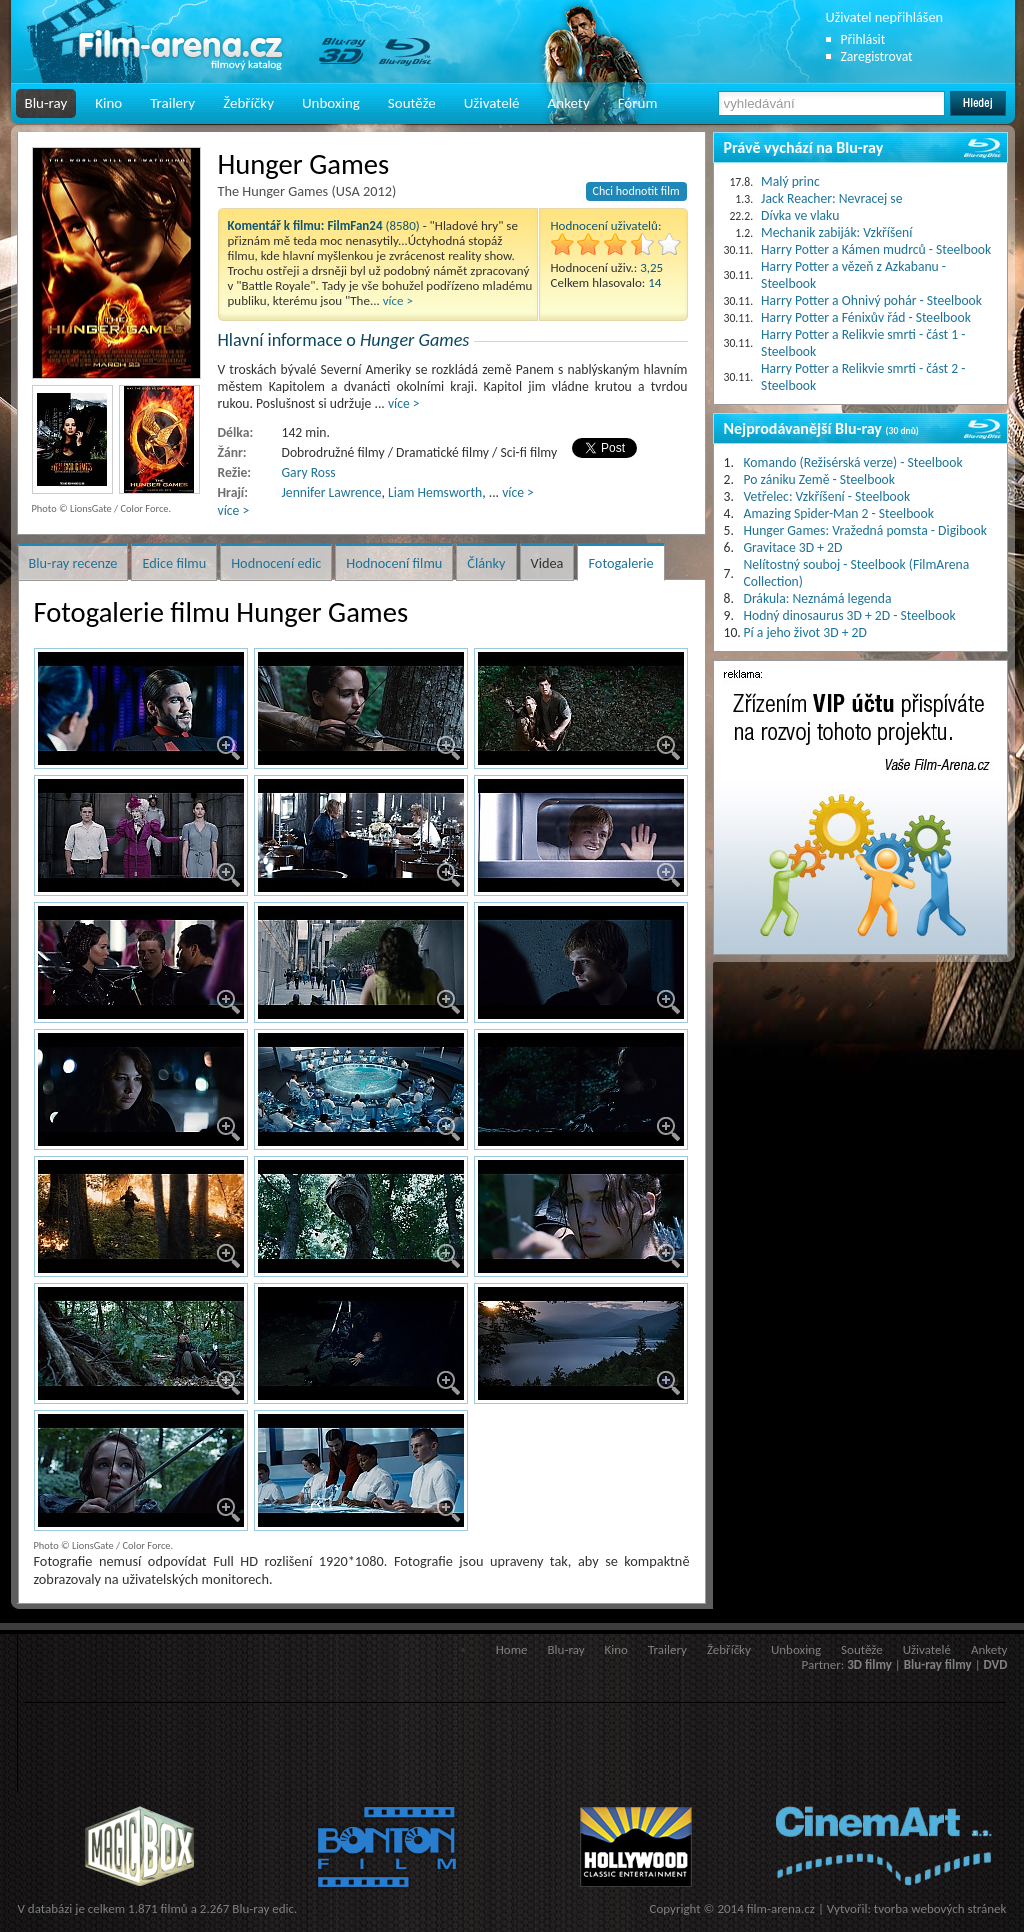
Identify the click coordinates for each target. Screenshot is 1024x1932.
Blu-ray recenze (73, 563)
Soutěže (412, 103)
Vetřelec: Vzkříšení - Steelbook (827, 496)
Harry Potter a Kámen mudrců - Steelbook (876, 249)
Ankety (569, 103)
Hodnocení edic (276, 563)
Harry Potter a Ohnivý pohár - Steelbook (871, 300)
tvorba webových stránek (940, 1908)
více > (398, 300)
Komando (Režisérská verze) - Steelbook (853, 462)
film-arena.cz (781, 1908)
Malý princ (790, 181)
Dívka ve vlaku (800, 215)
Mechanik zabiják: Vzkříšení (836, 232)
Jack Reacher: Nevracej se (831, 198)
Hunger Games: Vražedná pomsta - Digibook (865, 530)
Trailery (172, 103)
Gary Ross (309, 472)
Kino (108, 103)
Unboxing (331, 103)
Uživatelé (492, 103)
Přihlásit (863, 39)
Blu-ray (46, 103)
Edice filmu (174, 563)
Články (486, 563)
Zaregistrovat (877, 56)
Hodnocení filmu (394, 563)
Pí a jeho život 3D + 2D (805, 632)
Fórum (638, 103)
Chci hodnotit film (636, 191)
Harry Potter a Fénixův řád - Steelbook (866, 317)
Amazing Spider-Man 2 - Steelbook (839, 513)
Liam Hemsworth (435, 492)
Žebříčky (248, 103)
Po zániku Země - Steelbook (819, 479)
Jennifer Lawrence (332, 492)
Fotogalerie (620, 563)
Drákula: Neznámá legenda (818, 598)
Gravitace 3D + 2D (793, 547)
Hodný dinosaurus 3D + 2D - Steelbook (850, 615)
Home (512, 1649)
